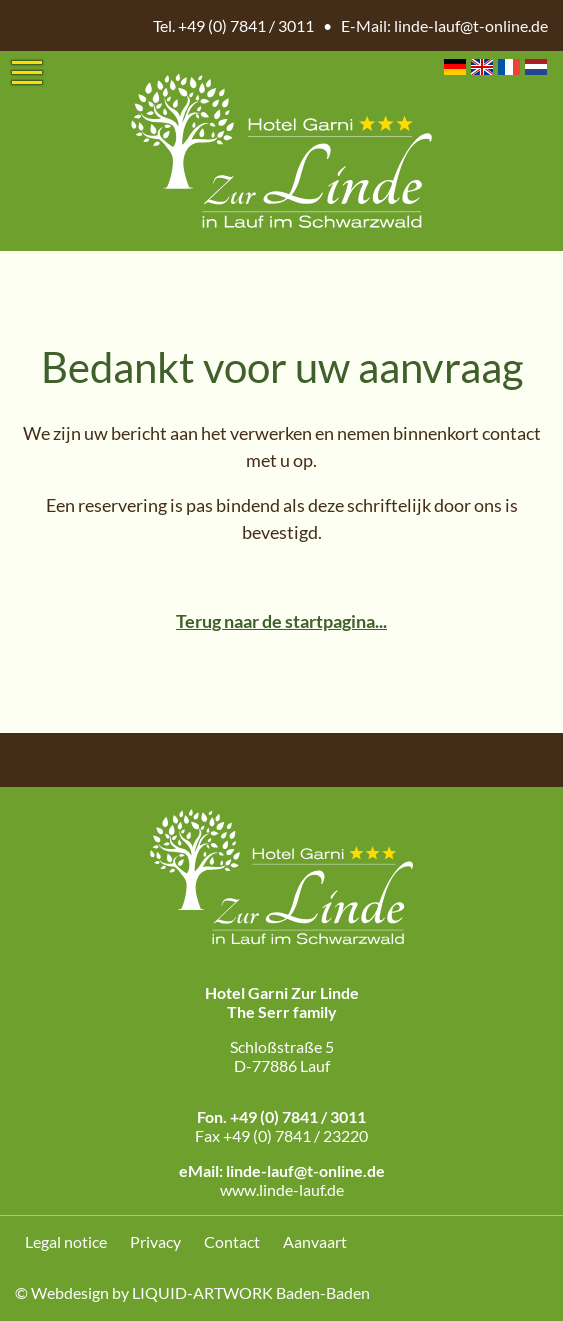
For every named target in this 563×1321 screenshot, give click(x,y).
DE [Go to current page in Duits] (455, 67)
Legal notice (66, 1241)
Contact (232, 1241)
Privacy (155, 1241)
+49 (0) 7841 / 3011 (246, 25)
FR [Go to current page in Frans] (509, 67)
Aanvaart (315, 1241)
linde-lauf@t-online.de (471, 25)
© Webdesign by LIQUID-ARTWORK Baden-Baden (192, 1292)
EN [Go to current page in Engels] (482, 67)
